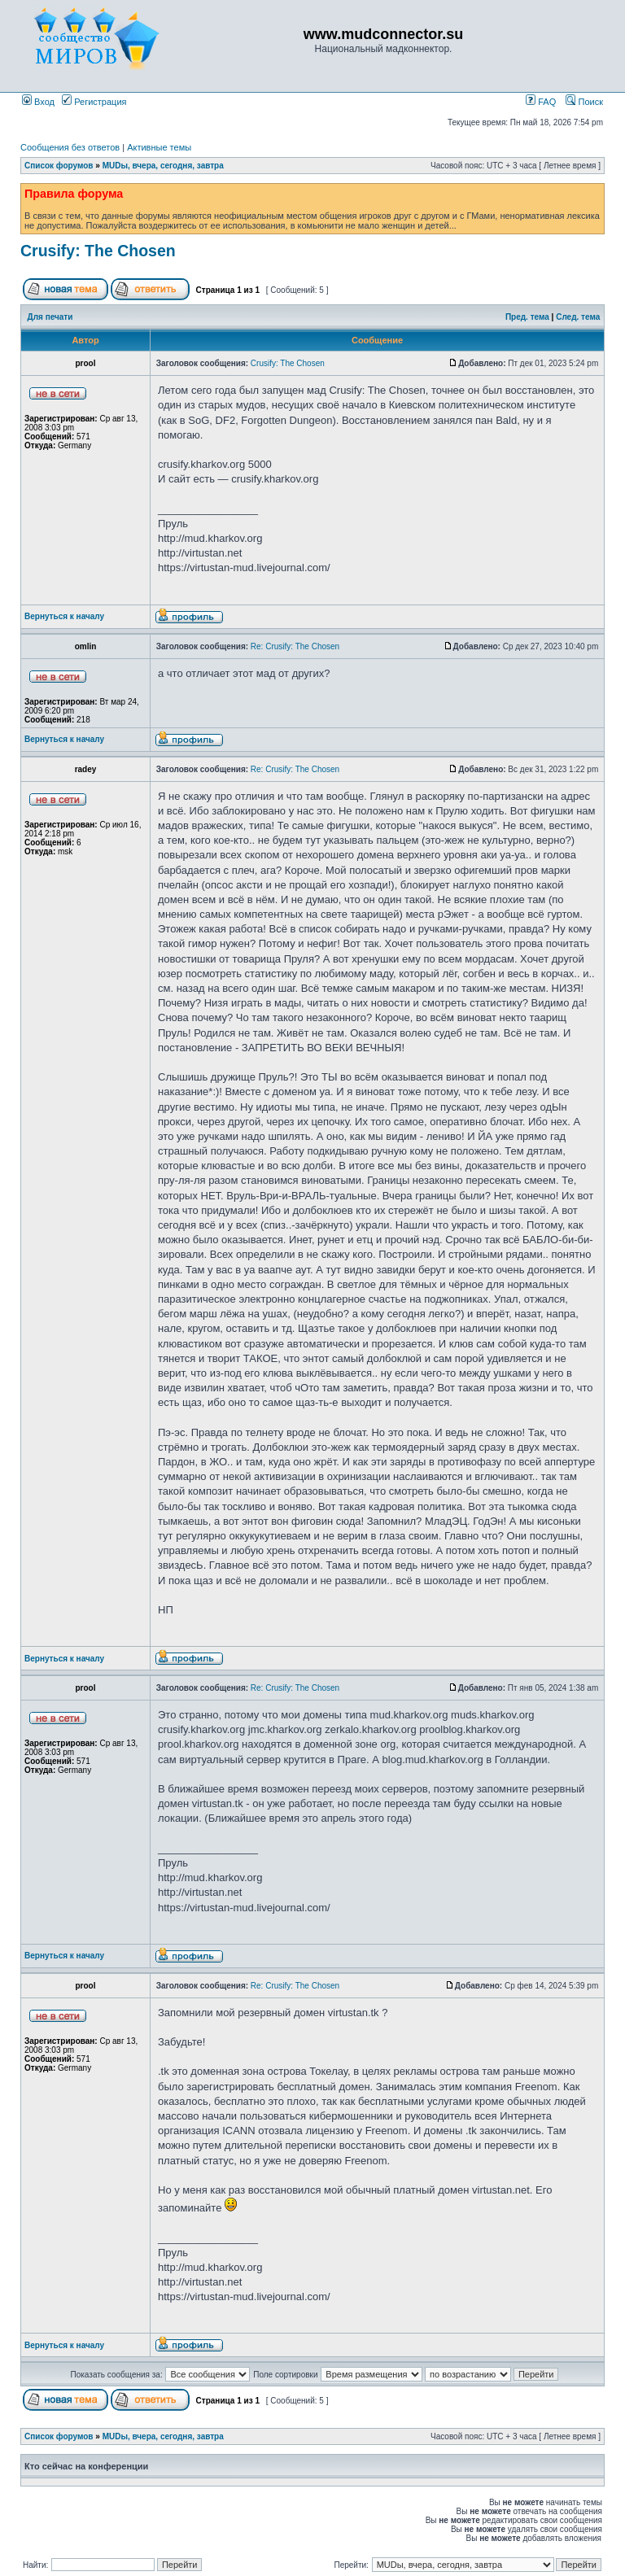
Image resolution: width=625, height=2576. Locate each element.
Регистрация (94, 102)
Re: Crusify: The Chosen (295, 646)
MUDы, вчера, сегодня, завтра (163, 165)
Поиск (584, 102)
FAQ (541, 102)
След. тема (578, 316)
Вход (38, 102)
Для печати (50, 316)
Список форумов (59, 165)
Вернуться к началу (64, 616)
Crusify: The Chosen (98, 251)
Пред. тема (527, 316)
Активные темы (159, 147)
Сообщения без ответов (70, 147)
